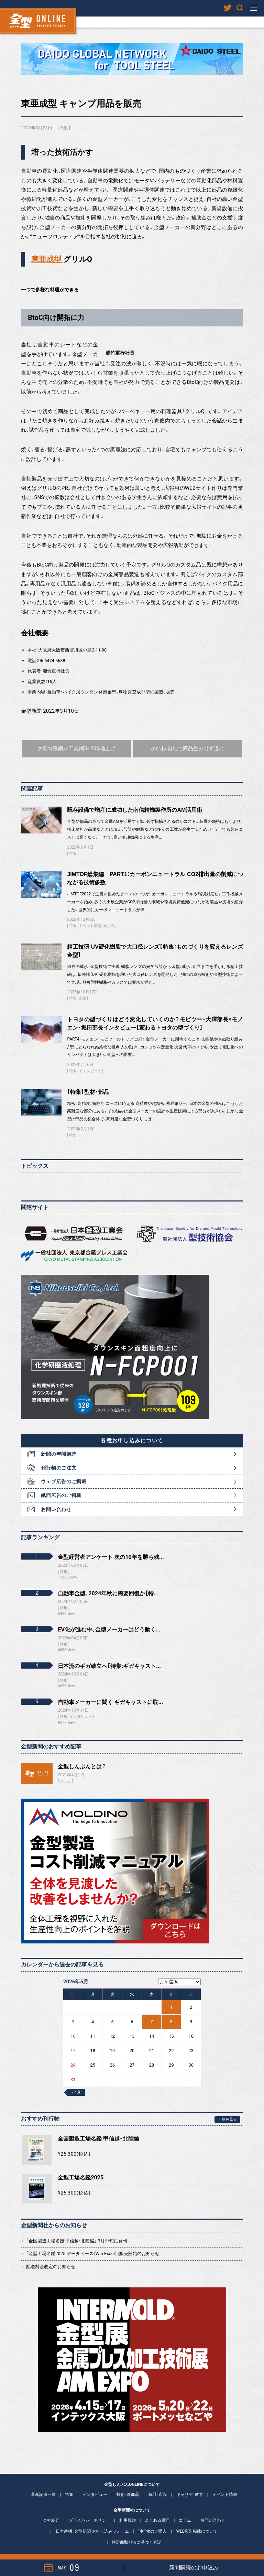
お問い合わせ (56, 1499)
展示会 (108, 916)
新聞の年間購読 (58, 1444)
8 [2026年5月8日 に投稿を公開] (171, 2012)
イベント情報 (90, 916)
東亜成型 (47, 259)
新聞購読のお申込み (194, 2567)
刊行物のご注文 (58, 1458)
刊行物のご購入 (152, 2522)
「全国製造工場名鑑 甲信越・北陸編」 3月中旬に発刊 (76, 2231)
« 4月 (76, 2083)
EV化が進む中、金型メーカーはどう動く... (109, 1620)
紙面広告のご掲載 (61, 1486)
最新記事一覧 (43, 2485)
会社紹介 (51, 2511)
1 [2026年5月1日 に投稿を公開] (171, 1998)
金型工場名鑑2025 (80, 2168)
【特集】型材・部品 (88, 1082)
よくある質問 (157, 2511)
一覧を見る (227, 2110)
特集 (63, 127)
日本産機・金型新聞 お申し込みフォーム (92, 2522)
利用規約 (127, 2511)
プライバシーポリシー (89, 2511)
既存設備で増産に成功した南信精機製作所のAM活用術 (134, 801)
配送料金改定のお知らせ (50, 2257)
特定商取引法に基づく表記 (136, 2533)
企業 (82, 989)
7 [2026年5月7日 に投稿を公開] (151, 2012)
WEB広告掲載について (197, 2522)
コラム (65, 1771)
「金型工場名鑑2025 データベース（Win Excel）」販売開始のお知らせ (93, 2244)
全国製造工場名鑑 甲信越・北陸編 (98, 2129)
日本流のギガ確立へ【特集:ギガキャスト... (109, 1656)
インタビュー (90, 1061)
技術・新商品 (128, 2485)
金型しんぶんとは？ (82, 1757)
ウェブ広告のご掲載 (63, 1472)
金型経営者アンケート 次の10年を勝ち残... (111, 1547)
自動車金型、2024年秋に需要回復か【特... (108, 1584)
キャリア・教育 (189, 2485)
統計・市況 (157, 2485)
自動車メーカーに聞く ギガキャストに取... (110, 1693)
